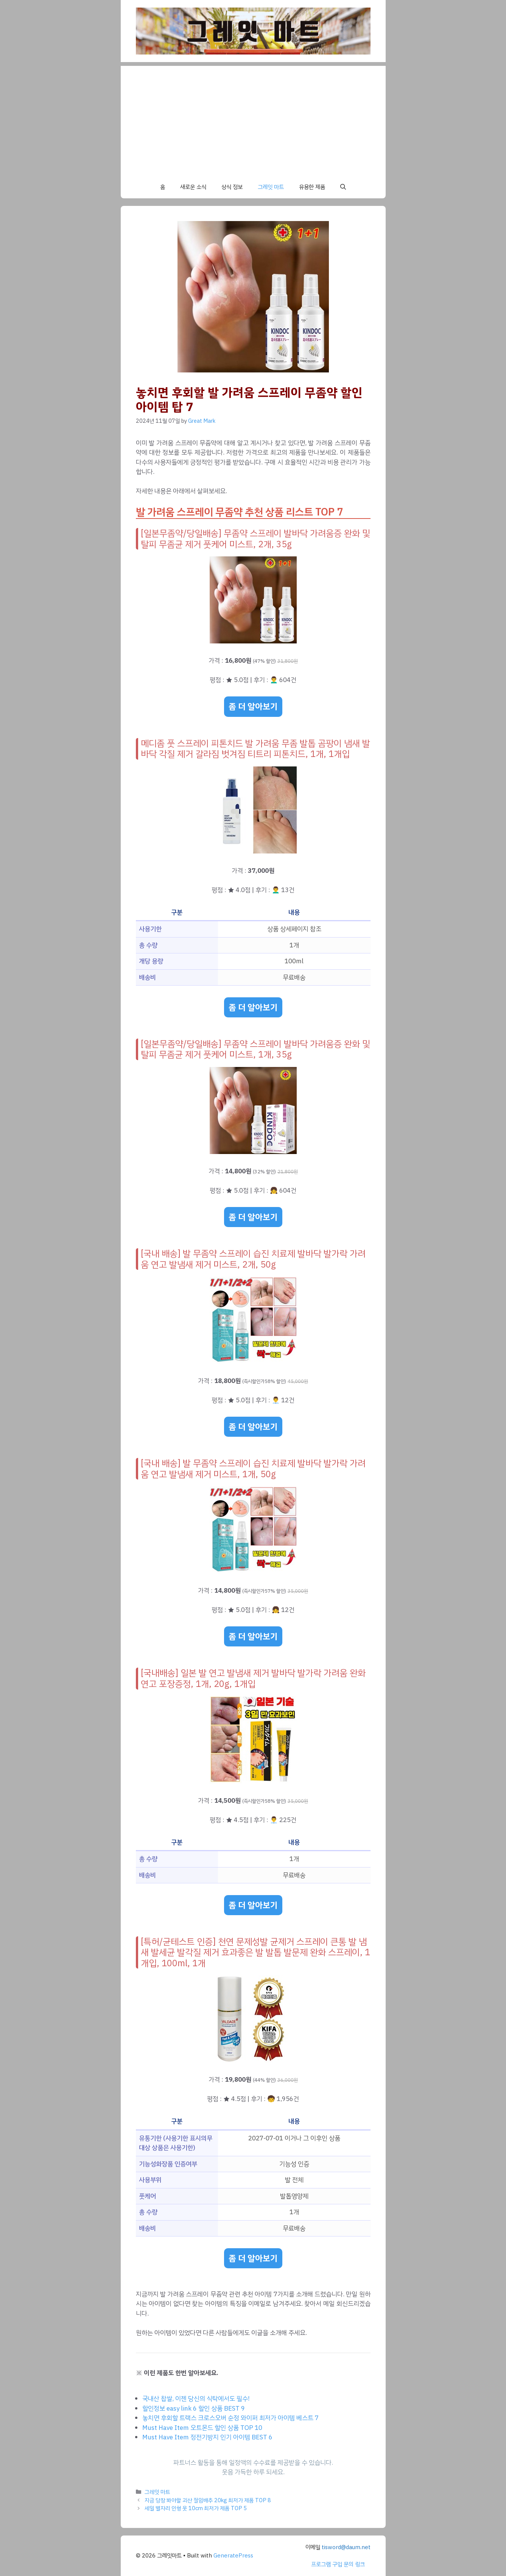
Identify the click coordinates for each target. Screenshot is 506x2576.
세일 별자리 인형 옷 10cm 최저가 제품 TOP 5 (196, 2508)
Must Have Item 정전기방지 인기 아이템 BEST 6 (207, 2437)
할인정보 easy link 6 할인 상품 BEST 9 (193, 2408)
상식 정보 (232, 187)
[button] (343, 187)
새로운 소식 (193, 187)
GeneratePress (233, 2555)
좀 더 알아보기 (253, 706)
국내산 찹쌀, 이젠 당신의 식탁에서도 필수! (196, 2398)
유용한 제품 (312, 187)
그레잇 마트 (271, 187)
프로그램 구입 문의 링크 (338, 2564)
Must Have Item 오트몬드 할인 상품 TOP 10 (202, 2428)
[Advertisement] (253, 119)
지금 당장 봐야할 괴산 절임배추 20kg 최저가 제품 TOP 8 (208, 2500)
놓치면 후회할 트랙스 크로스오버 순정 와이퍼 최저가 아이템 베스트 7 (230, 2418)
